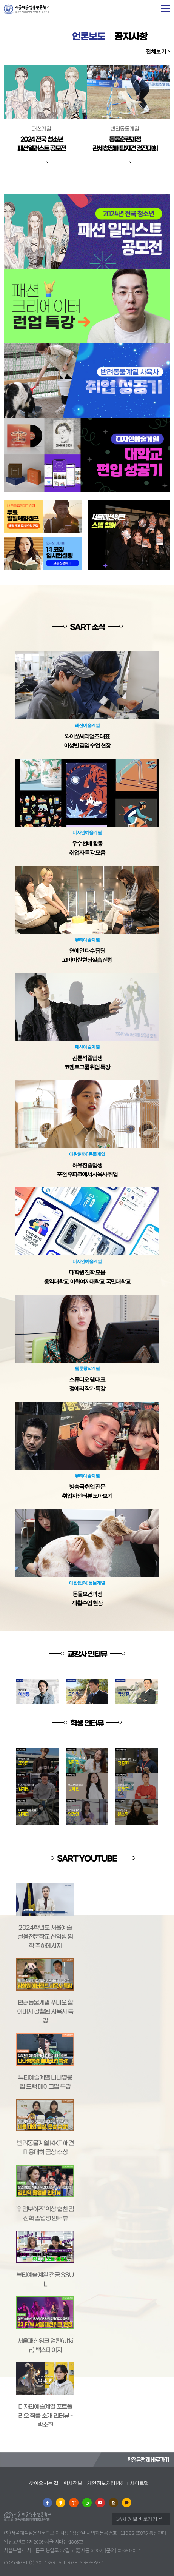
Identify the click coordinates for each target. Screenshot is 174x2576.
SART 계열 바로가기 (136, 2518)
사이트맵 (139, 2483)
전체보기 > (158, 51)
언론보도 (88, 37)
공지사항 (131, 37)
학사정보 (72, 2483)
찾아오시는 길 (44, 2483)
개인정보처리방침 (106, 2483)
